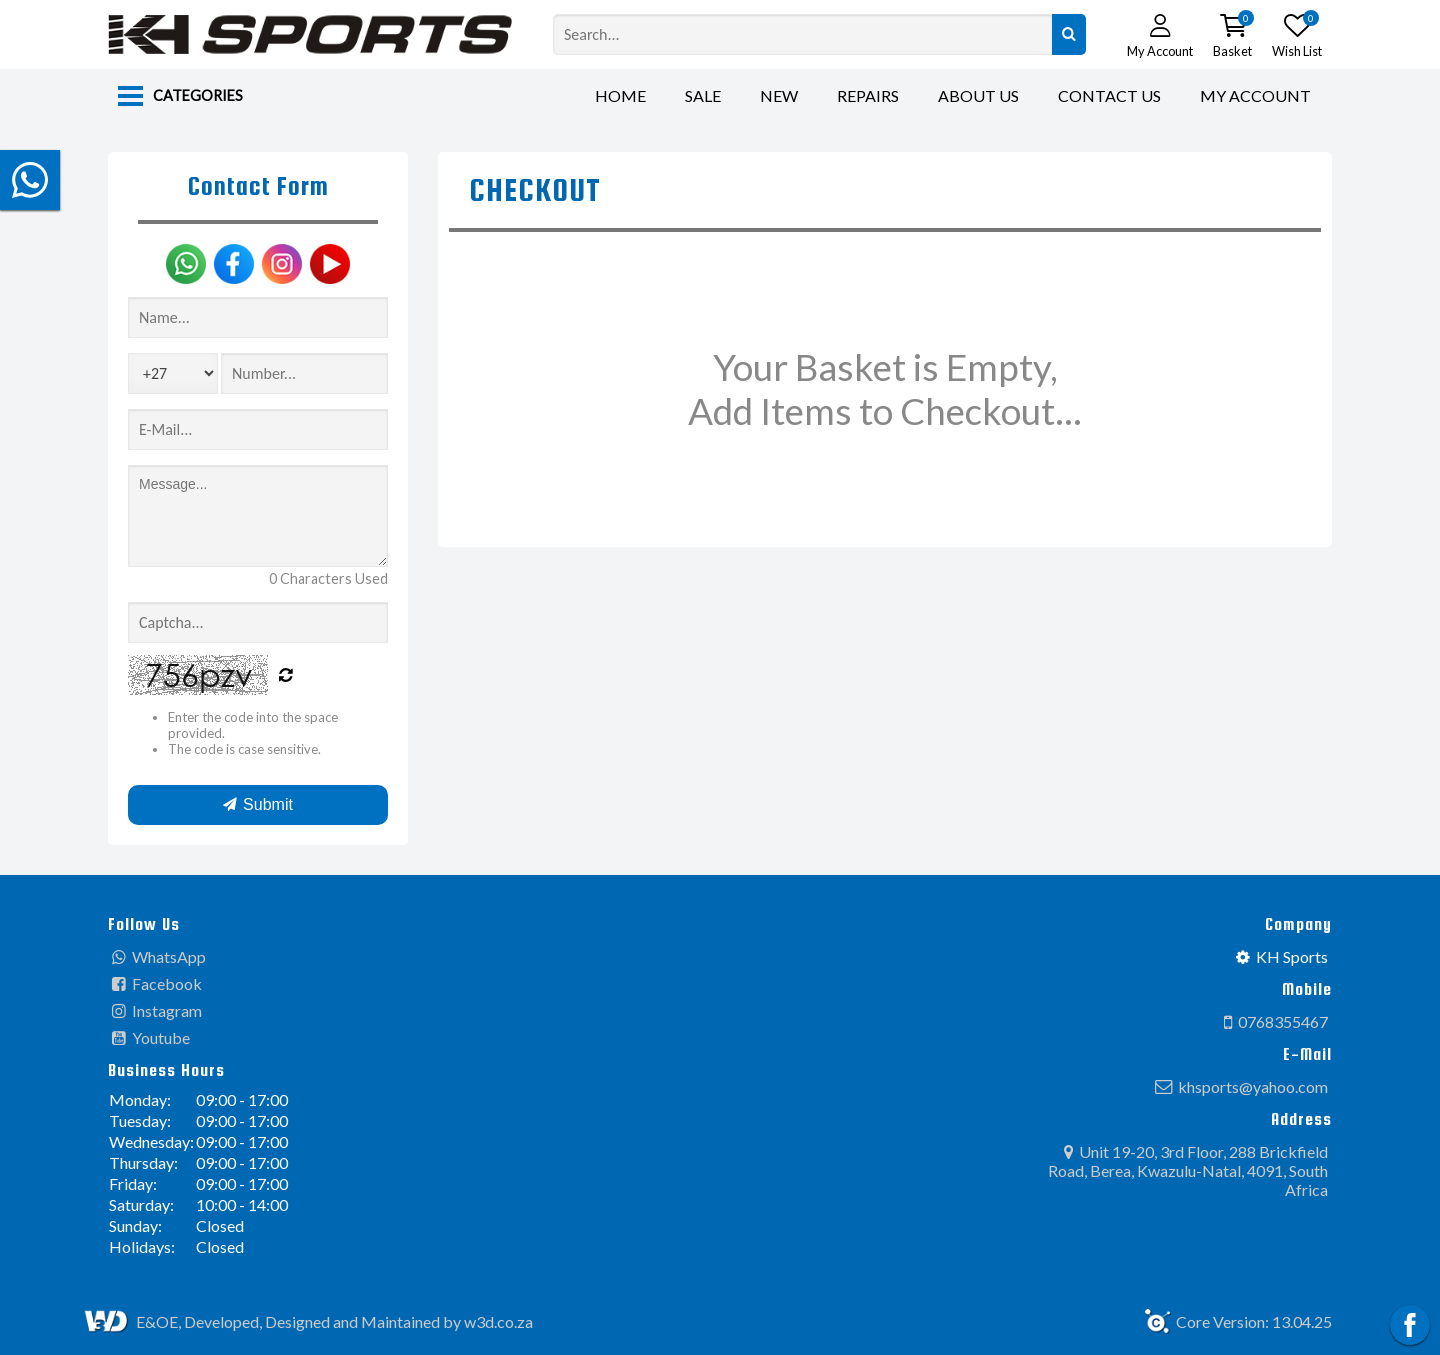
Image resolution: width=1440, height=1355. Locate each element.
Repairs (868, 95)
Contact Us (1109, 95)
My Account (1255, 95)
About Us (978, 95)
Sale (703, 95)
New (779, 95)
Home (620, 95)
